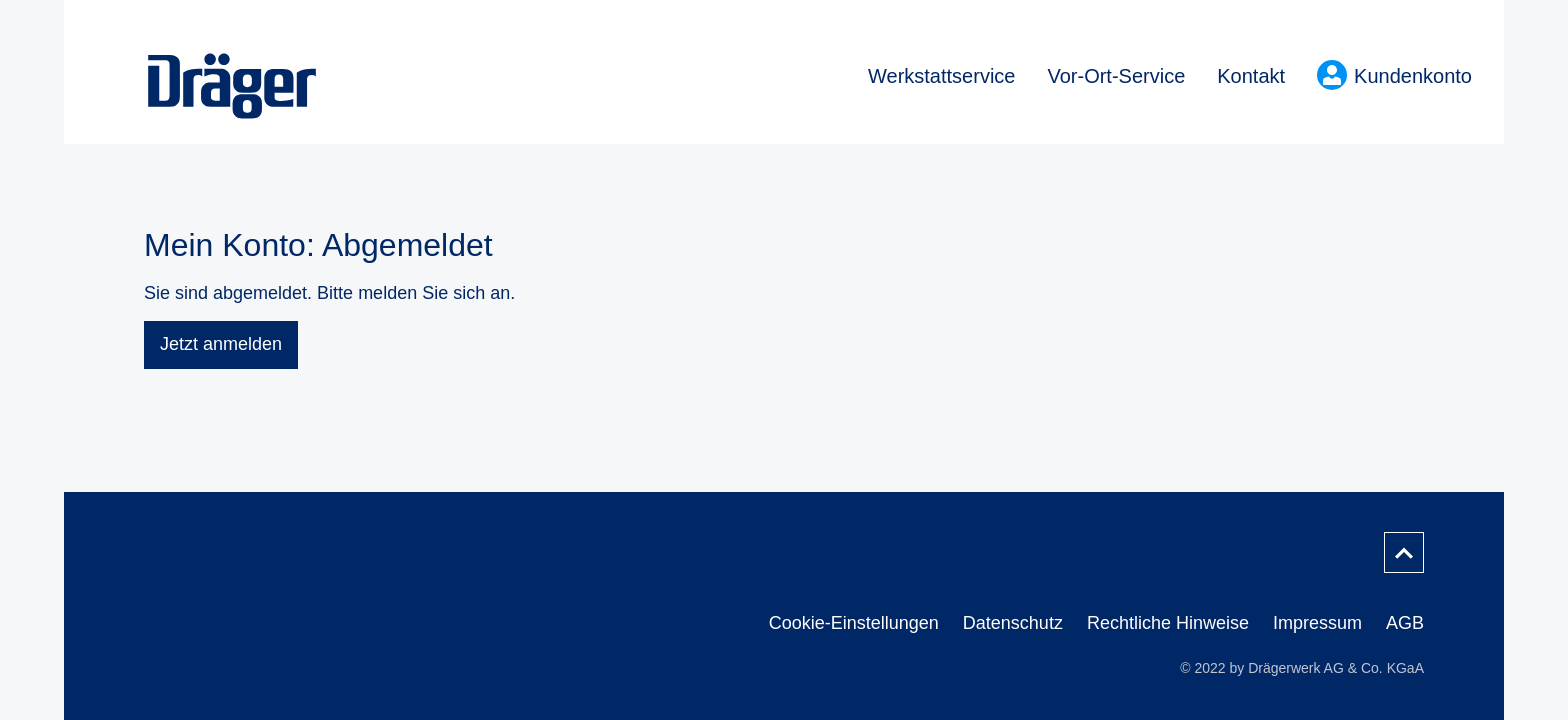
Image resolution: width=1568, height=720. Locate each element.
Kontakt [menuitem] (1251, 76)
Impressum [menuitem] (1317, 623)
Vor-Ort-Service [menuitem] (1116, 76)
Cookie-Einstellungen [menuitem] (854, 623)
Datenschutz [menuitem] (1013, 623)
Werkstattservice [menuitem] (941, 76)
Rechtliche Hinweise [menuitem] (1168, 623)
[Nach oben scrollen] (1404, 552)
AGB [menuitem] (1405, 623)
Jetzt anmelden (221, 344)
